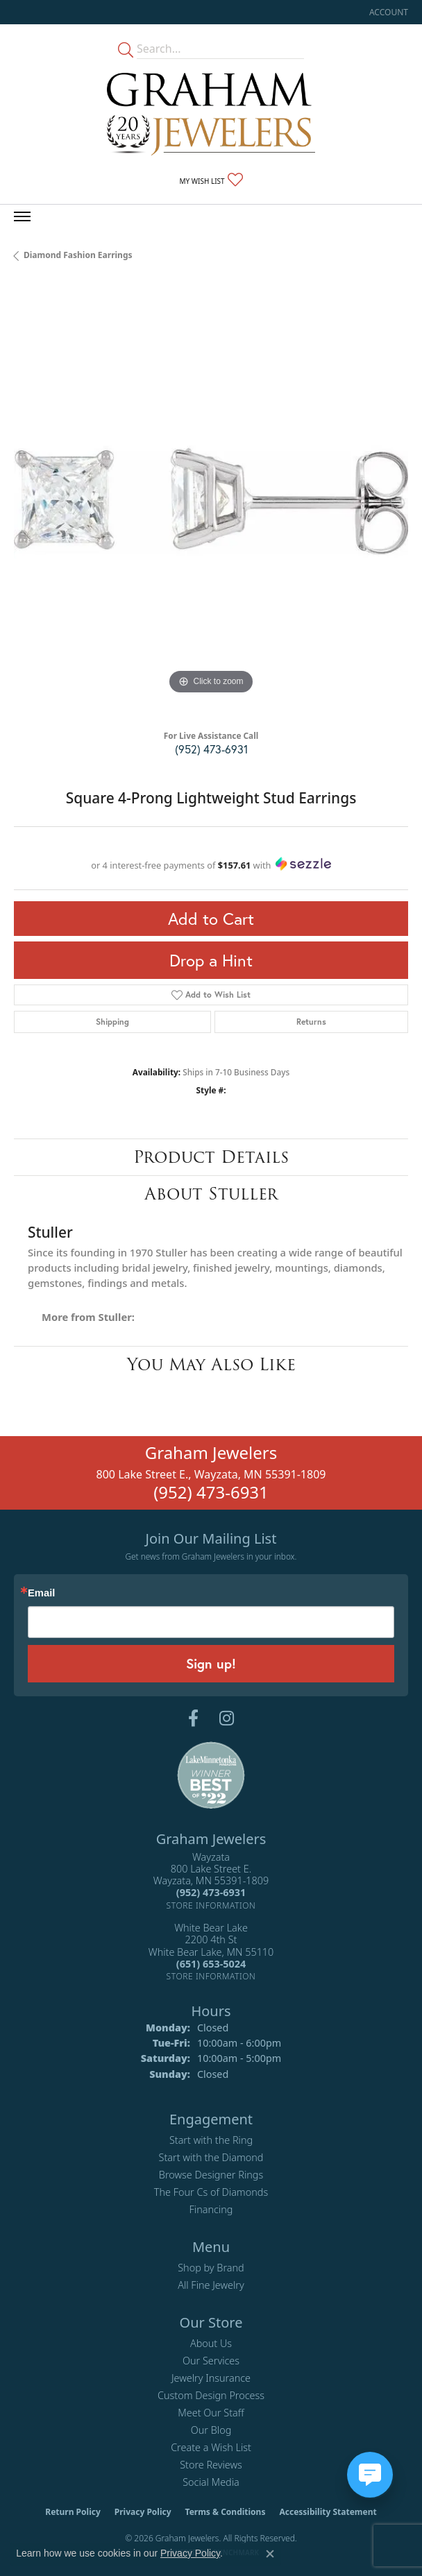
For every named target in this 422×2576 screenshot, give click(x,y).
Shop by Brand (211, 2267)
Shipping (112, 1021)
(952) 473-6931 (211, 749)
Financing (211, 2209)
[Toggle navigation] (22, 216)
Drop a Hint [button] (211, 960)
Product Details (211, 1157)
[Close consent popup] (270, 2554)
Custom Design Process (211, 2395)
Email (41, 1593)
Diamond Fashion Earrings (78, 255)
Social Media (211, 2482)
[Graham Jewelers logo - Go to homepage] (211, 114)
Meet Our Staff (211, 2412)
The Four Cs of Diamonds (211, 2192)
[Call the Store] (211, 1892)
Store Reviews (211, 2464)
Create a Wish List (211, 2447)
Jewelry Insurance (211, 2378)
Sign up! (211, 1663)
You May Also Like (211, 1364)
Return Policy (73, 2512)
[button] (387, 12)
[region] (211, 501)
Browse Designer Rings (211, 2174)
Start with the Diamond (211, 2157)
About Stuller (211, 1193)
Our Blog (211, 2430)
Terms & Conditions (225, 2512)
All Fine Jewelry (211, 2285)
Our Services (211, 2360)
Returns (311, 1021)
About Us (211, 2343)
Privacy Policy (143, 2512)
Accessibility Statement (327, 2512)
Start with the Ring (211, 2140)
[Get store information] (211, 1905)
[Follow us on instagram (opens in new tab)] (226, 1718)
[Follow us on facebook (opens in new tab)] (193, 1718)
